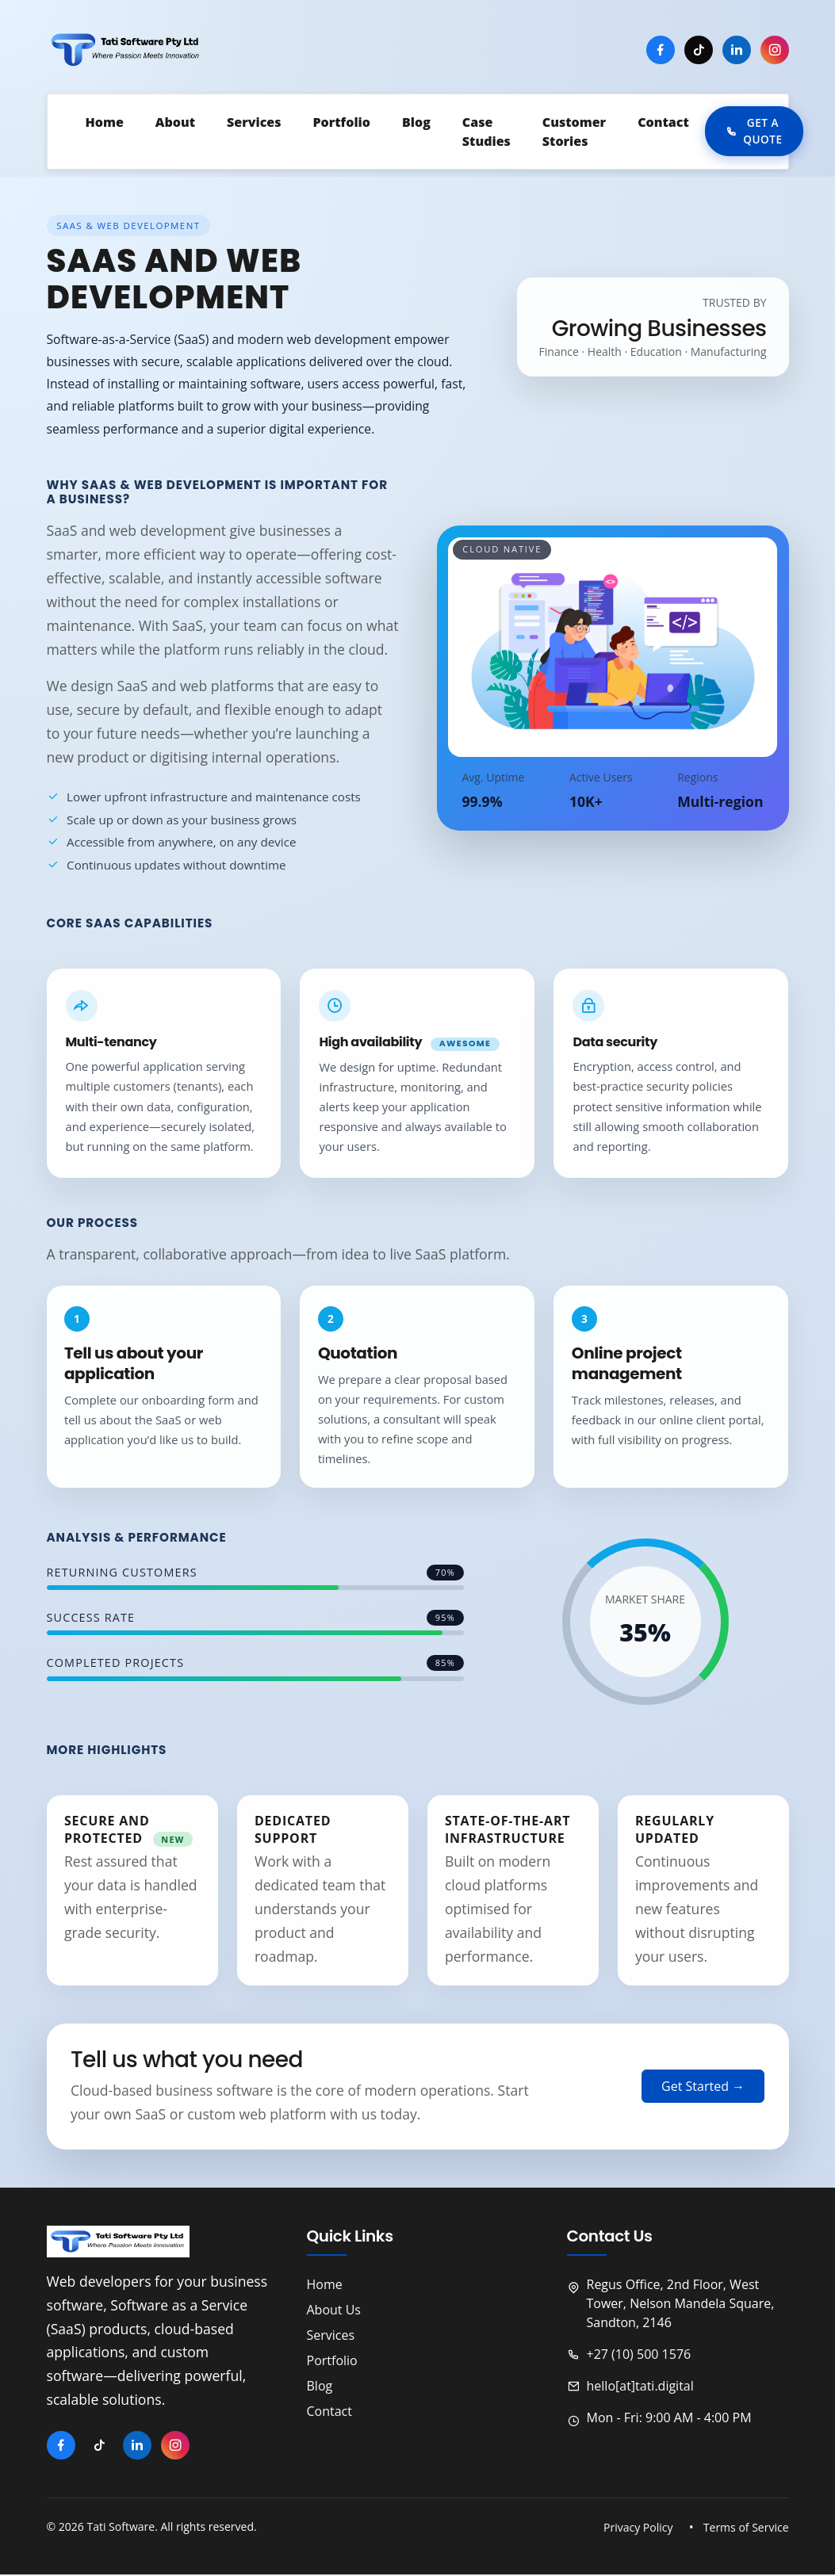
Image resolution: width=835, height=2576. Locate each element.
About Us (334, 2311)
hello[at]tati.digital (630, 2387)
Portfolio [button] (341, 123)
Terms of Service (746, 2528)
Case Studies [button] (486, 132)
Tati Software (120, 2528)
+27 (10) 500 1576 (629, 2355)
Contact (663, 123)
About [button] (175, 123)
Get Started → (703, 2088)
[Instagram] (774, 50)
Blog (320, 2387)
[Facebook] (660, 50)
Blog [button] (416, 123)
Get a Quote (754, 132)
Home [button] (105, 123)
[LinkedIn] (736, 50)
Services (254, 123)
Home (325, 2286)
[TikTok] (698, 50)
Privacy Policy (637, 2528)
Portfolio (332, 2362)
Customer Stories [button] (574, 132)
